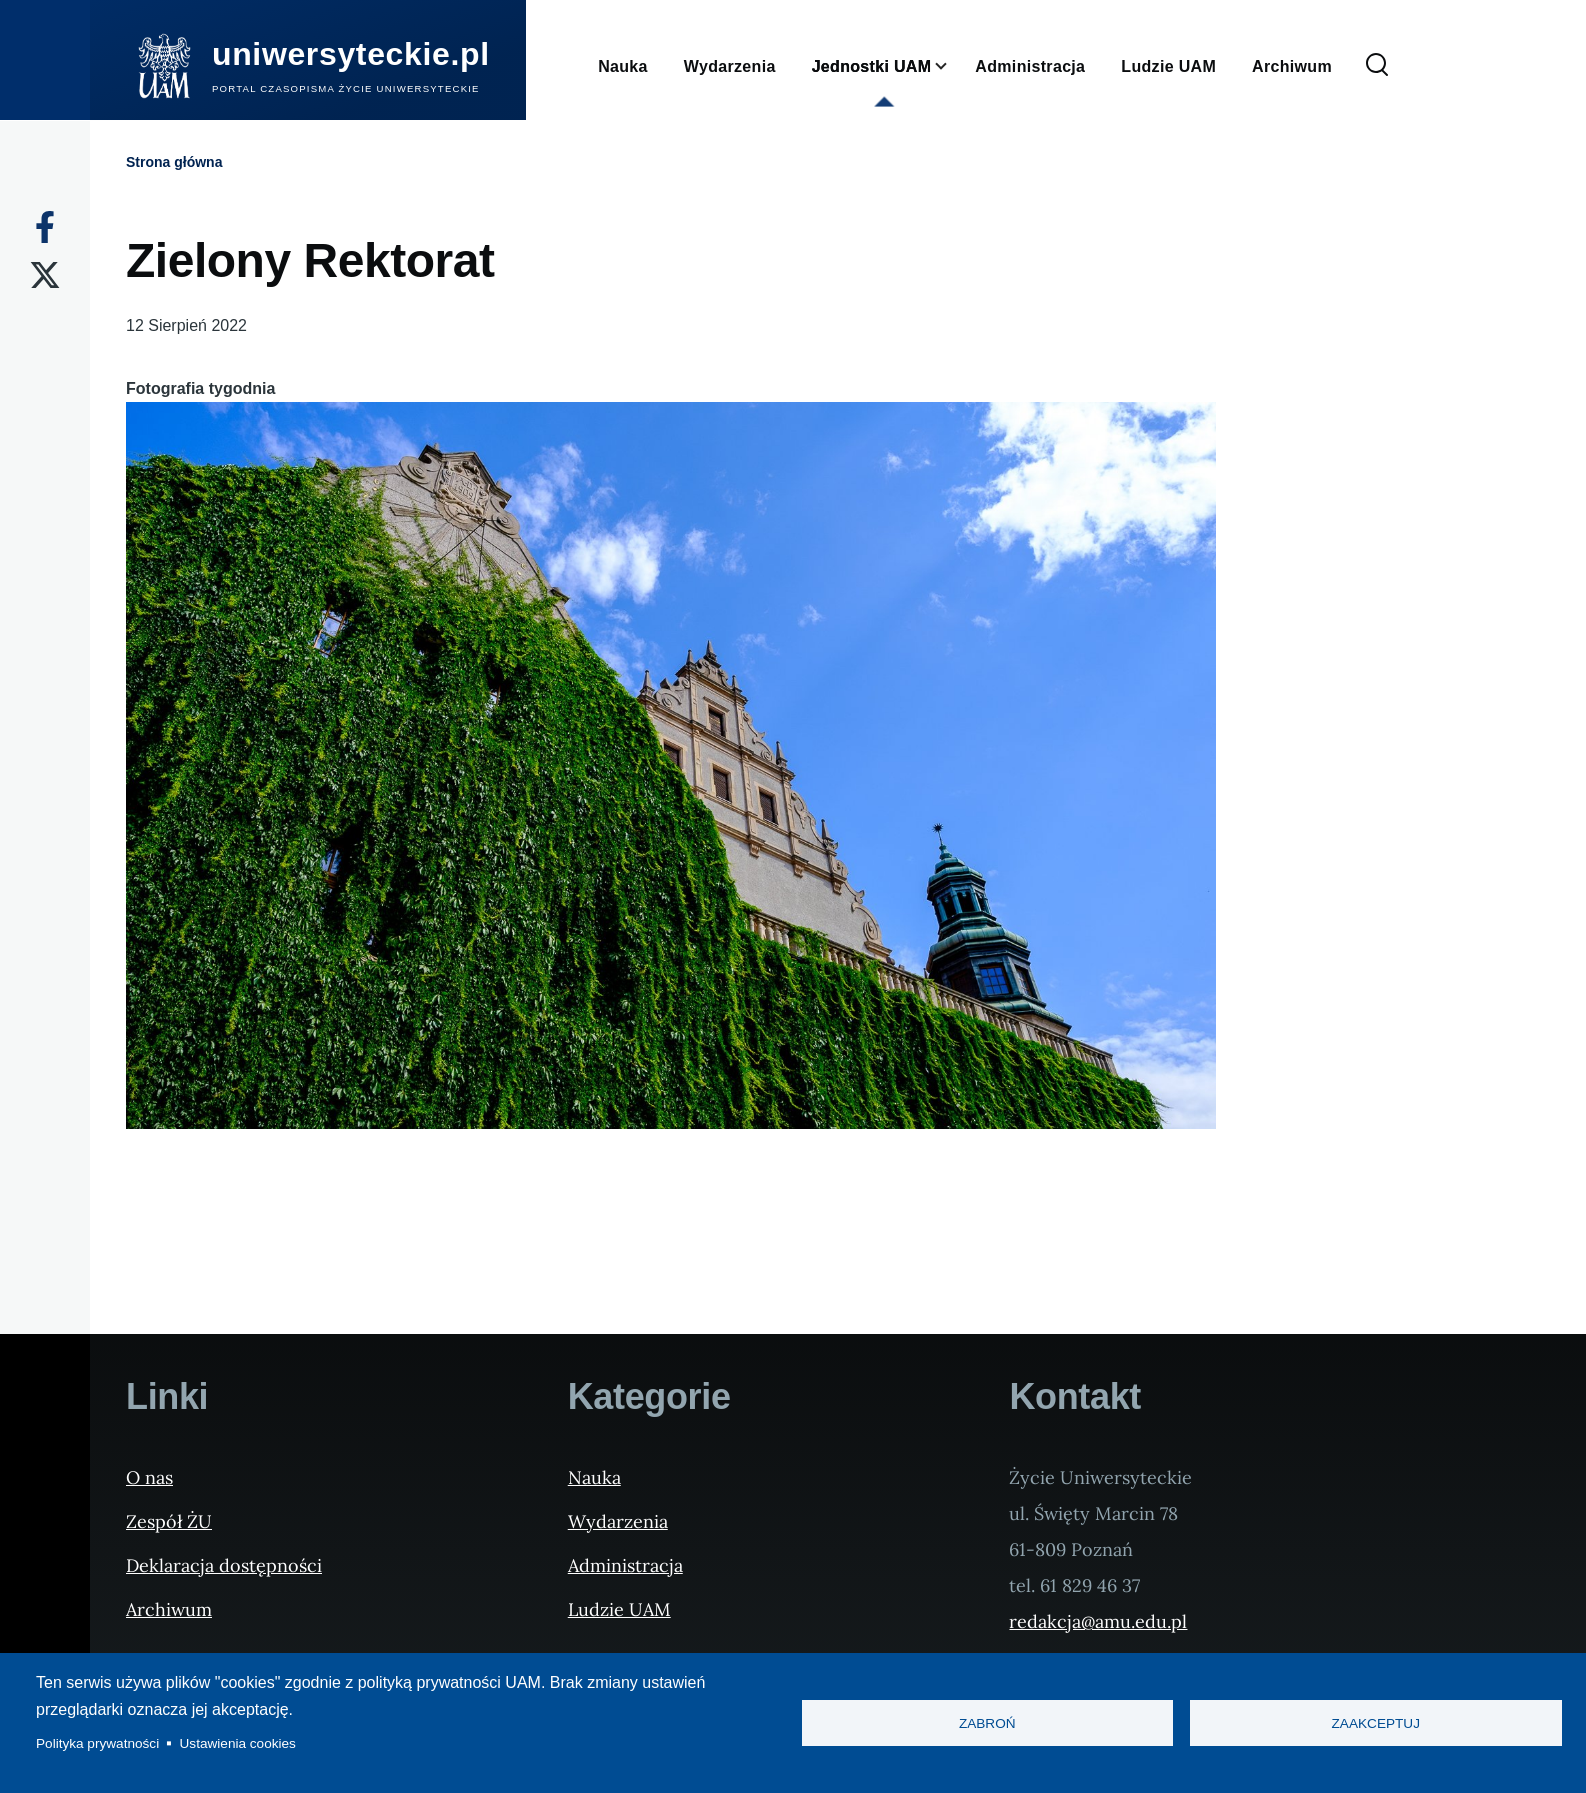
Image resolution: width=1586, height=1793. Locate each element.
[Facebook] (45, 227)
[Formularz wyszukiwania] (1377, 66)
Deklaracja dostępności (224, 1565)
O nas (149, 1477)
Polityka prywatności (97, 1743)
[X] (45, 275)
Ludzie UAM (619, 1609)
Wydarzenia (618, 1521)
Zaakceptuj (1376, 1723)
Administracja (625, 1565)
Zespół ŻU (169, 1521)
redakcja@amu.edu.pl (1098, 1621)
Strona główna (174, 162)
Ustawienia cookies (238, 1743)
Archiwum (169, 1609)
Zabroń (987, 1723)
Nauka (594, 1477)
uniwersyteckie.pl (351, 54)
